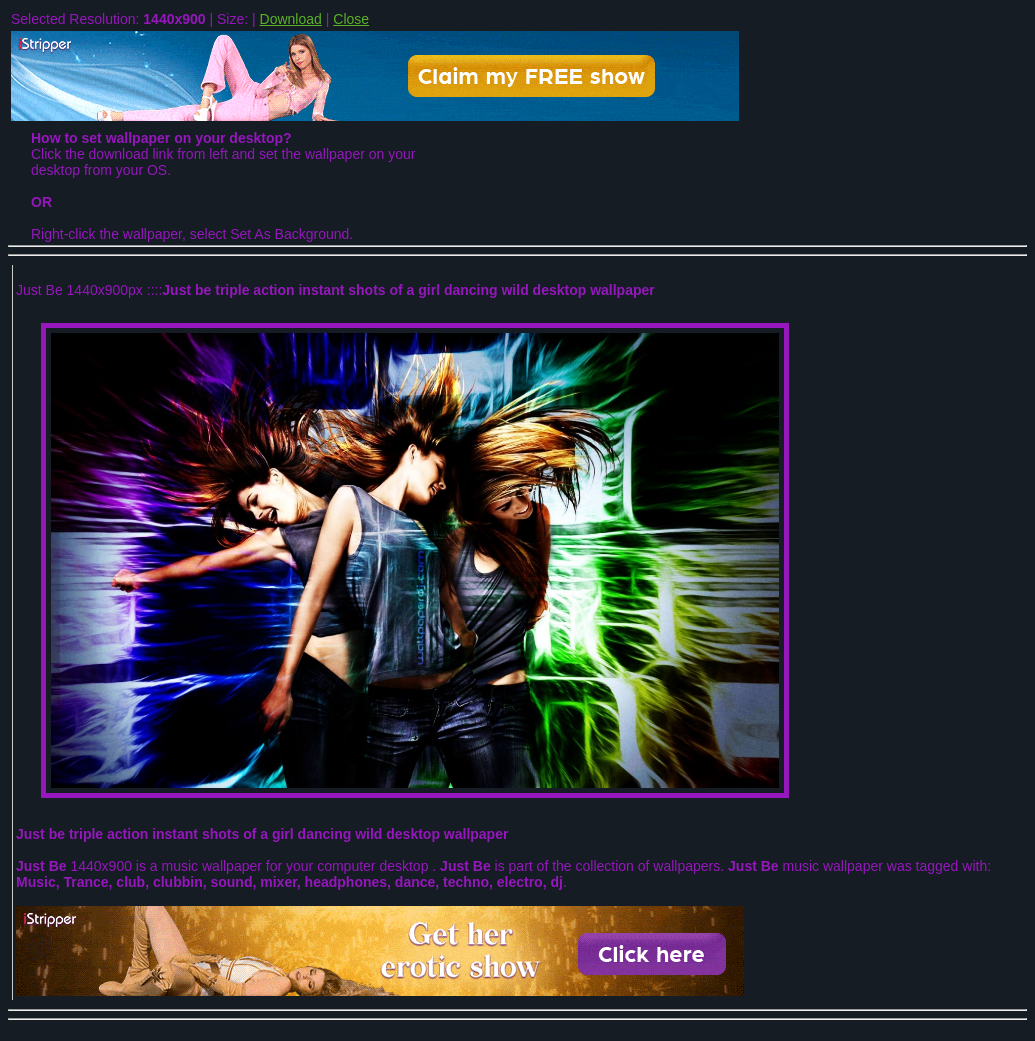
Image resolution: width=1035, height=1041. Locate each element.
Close (351, 19)
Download (291, 19)
